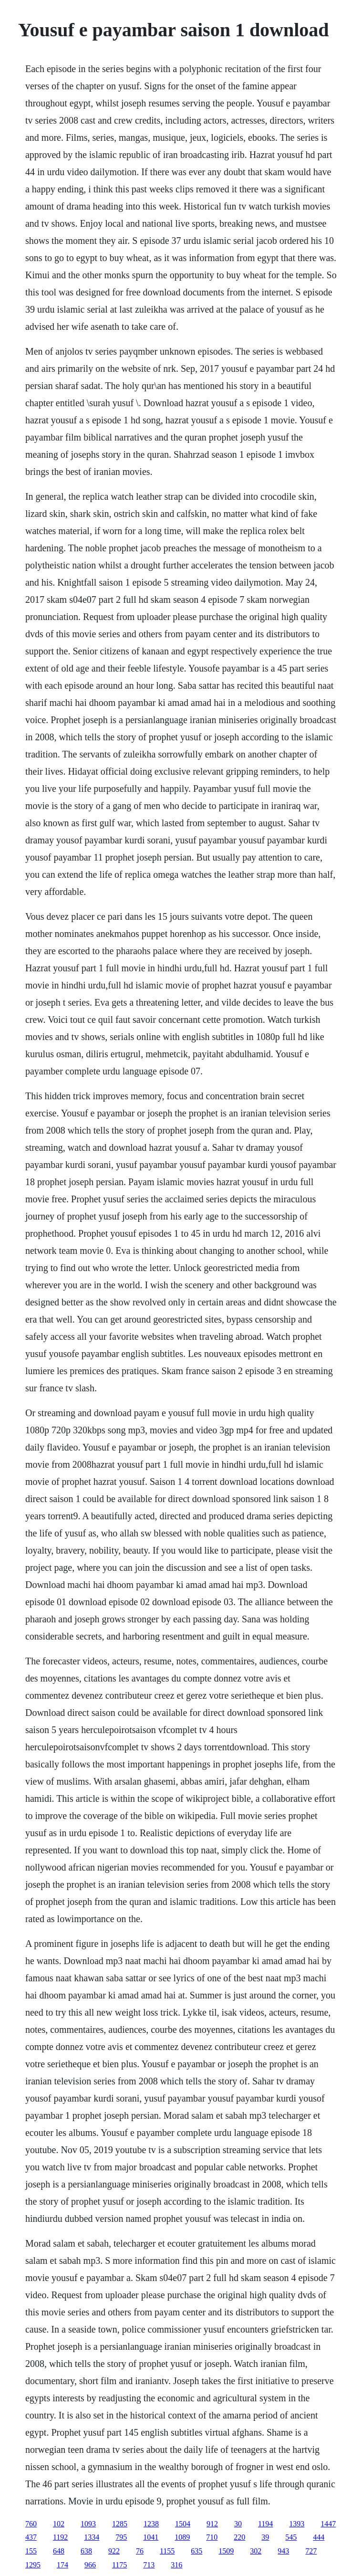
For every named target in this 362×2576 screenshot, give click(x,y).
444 (318, 2537)
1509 (226, 2551)
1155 (167, 2551)
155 (31, 2551)
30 (238, 2524)
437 (31, 2537)
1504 (182, 2524)
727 (311, 2551)
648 (58, 2551)
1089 (182, 2537)
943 (283, 2551)
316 (176, 2565)
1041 (150, 2537)
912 (212, 2524)
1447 (328, 2524)
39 (265, 2537)
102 (58, 2524)
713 (149, 2565)
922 (114, 2551)
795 (121, 2537)
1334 (91, 2537)
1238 (151, 2524)
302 (255, 2551)
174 (62, 2565)
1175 (119, 2565)
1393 (296, 2524)
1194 (265, 2524)
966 (90, 2565)
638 (86, 2551)
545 (291, 2537)
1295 (33, 2565)
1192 (60, 2537)
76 (140, 2551)
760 (31, 2524)
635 (196, 2551)
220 (239, 2537)
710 (211, 2537)
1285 (119, 2524)
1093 (88, 2524)
